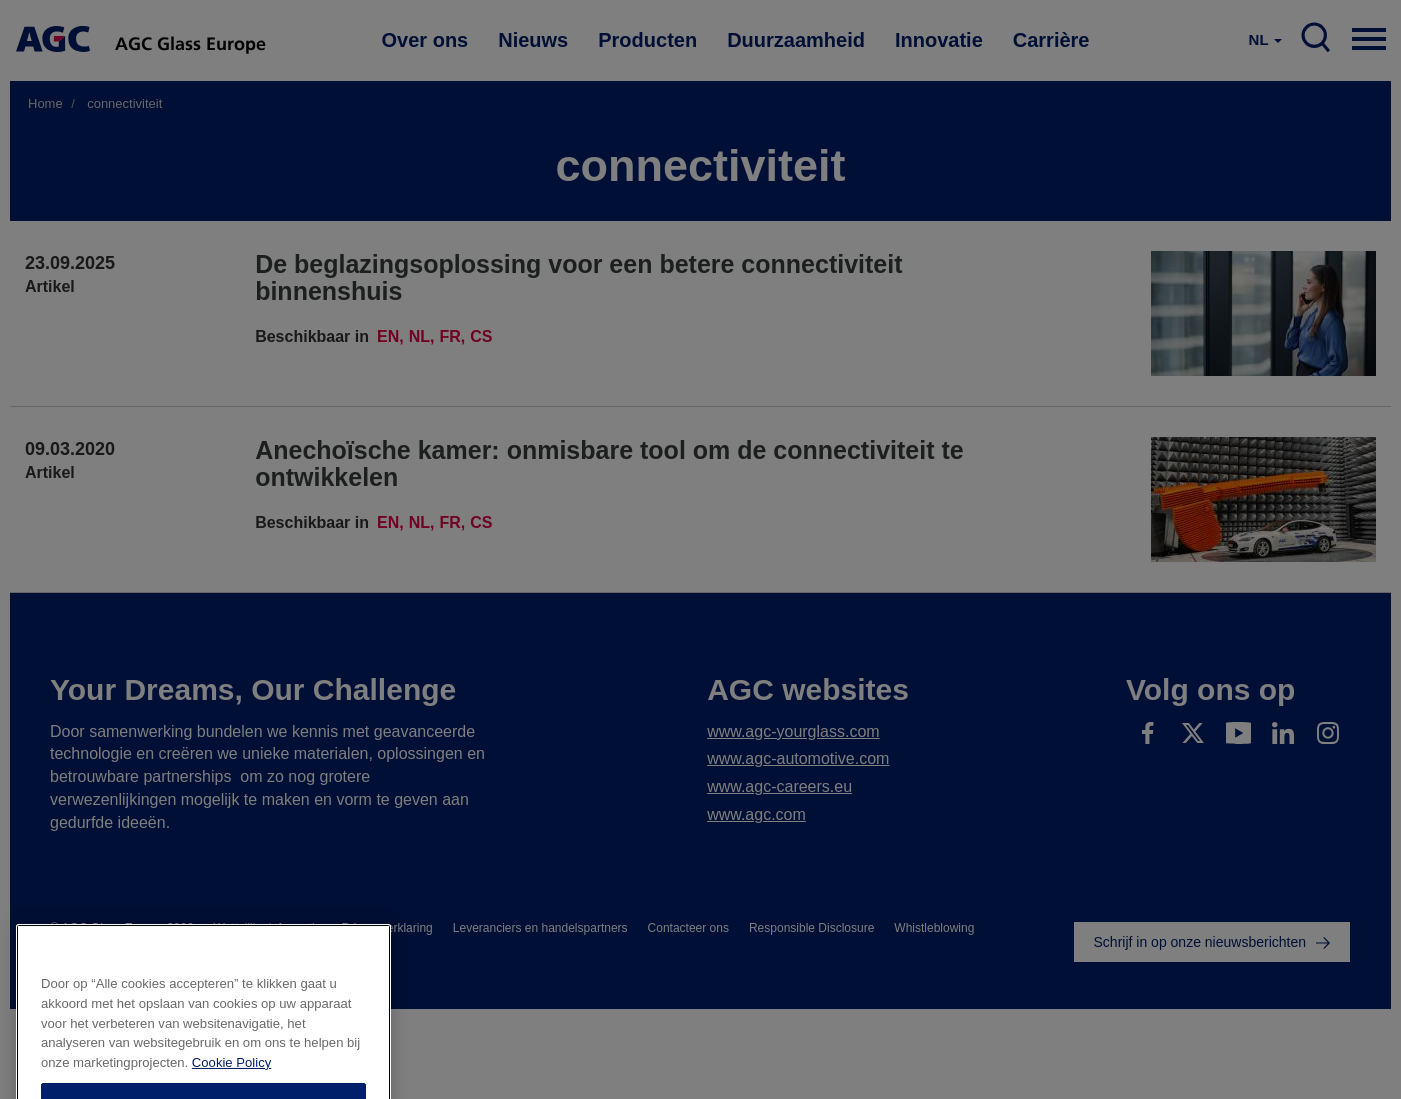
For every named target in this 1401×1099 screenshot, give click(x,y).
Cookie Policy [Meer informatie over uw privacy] (231, 1091)
